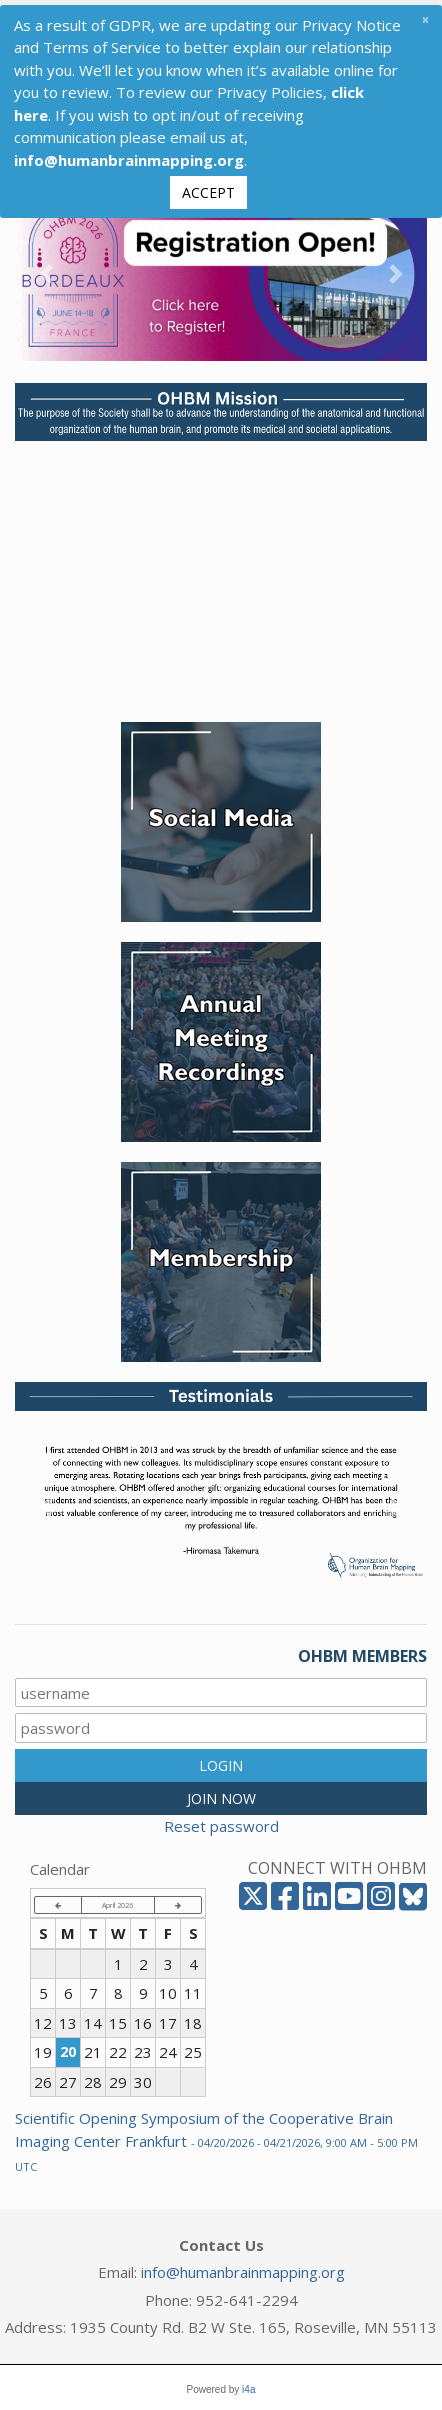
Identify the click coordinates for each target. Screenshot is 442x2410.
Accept (208, 187)
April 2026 (117, 1900)
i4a (248, 2384)
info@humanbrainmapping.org (243, 2267)
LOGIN (221, 1760)
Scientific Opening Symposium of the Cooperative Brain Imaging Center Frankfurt (216, 2136)
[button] (46, 269)
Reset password (221, 1821)
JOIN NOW (221, 1793)
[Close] (425, 14)
